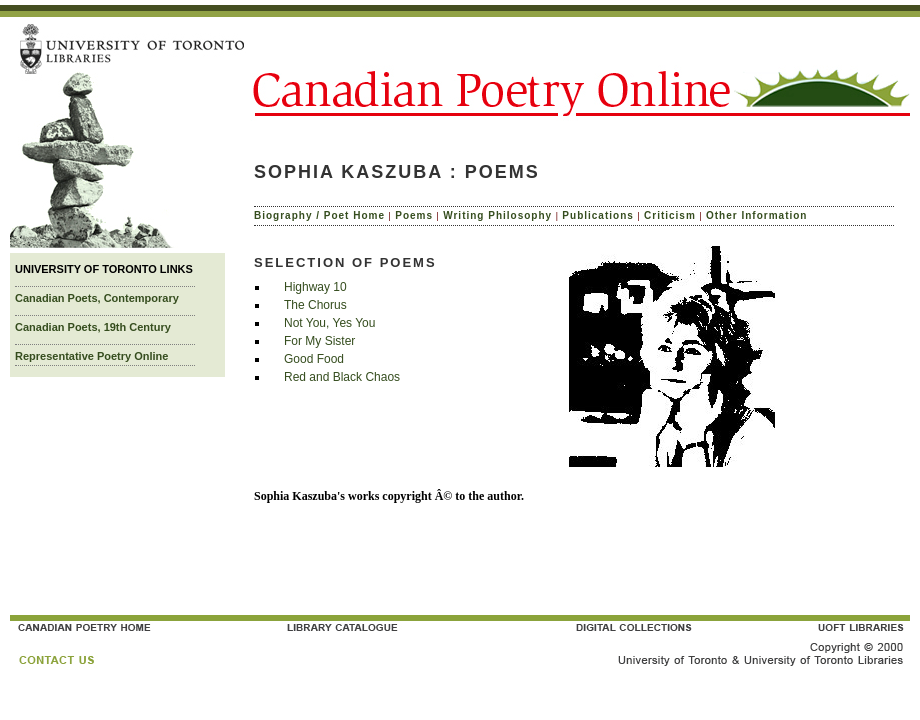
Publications (597, 215)
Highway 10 (315, 287)
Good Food (314, 359)
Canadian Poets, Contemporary (97, 298)
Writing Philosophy (497, 215)
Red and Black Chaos (342, 377)
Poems (414, 215)
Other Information (756, 215)
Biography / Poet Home (319, 215)
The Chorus (315, 305)
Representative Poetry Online (91, 356)
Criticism (670, 215)
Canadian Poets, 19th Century (93, 327)
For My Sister (319, 341)
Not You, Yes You (329, 323)
